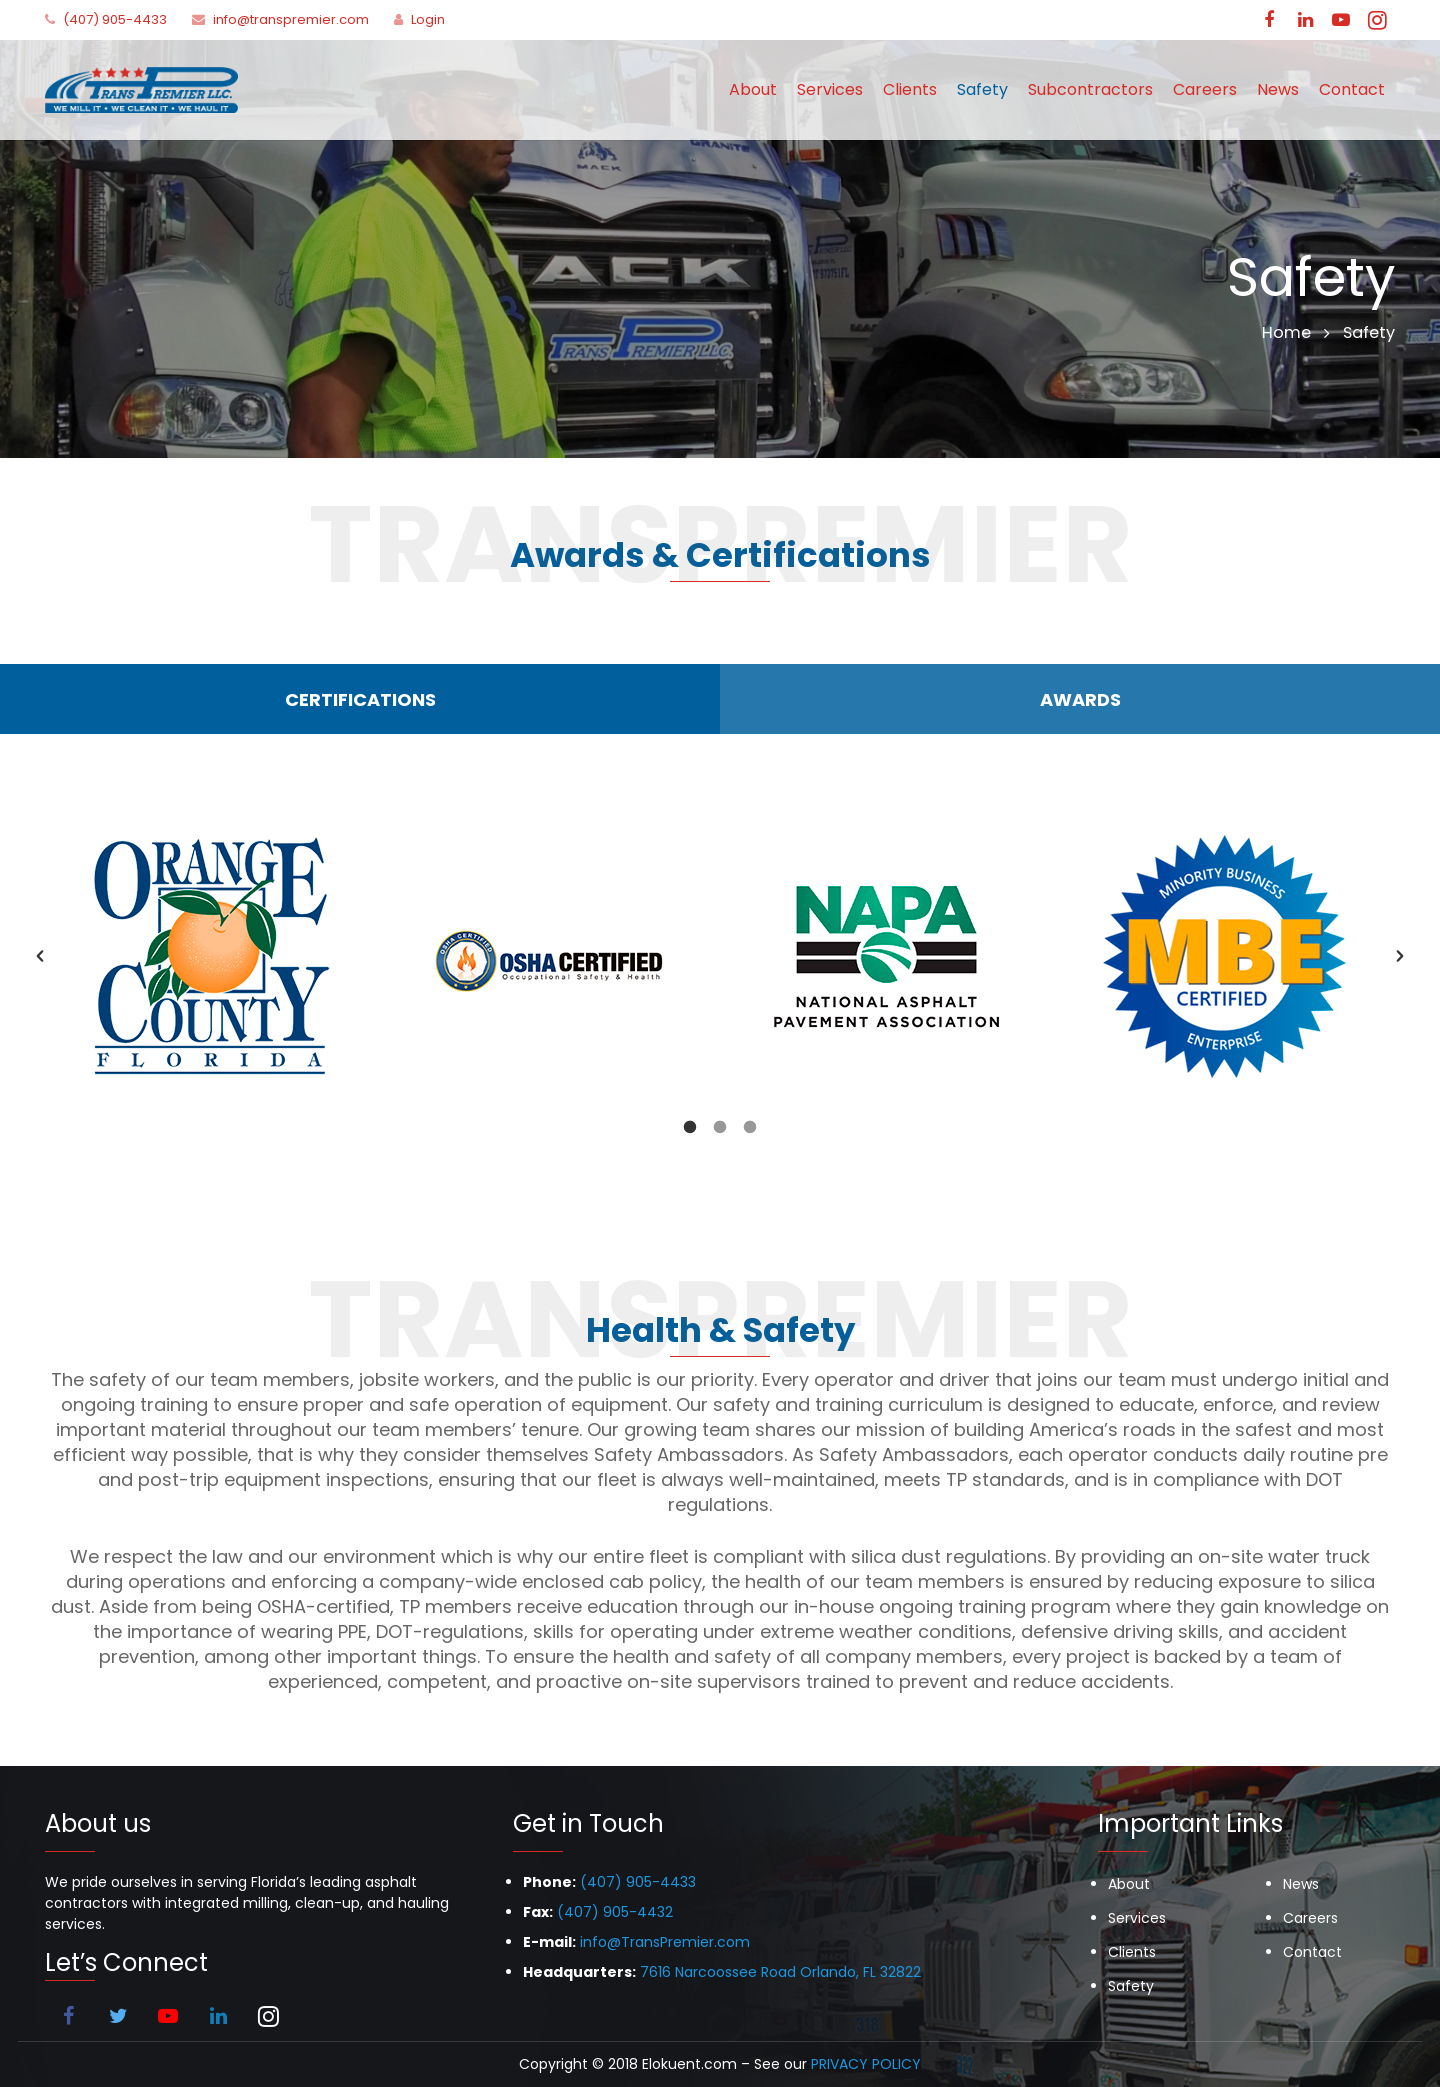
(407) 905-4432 (615, 1912)
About (1129, 1884)
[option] (214, 956)
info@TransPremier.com (665, 1942)
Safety (1131, 1986)
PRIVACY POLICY (866, 2064)
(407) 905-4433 (115, 19)
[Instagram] (1377, 20)
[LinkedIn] (1305, 20)
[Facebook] (1269, 20)
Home (1286, 332)
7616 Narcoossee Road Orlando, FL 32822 (780, 1972)
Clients (1132, 1952)
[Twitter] (118, 2016)
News (1301, 1884)
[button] (40, 956)
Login (428, 19)
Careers (1310, 1918)
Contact (1312, 1952)
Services (1137, 1918)
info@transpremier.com (291, 19)
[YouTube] (1341, 20)
